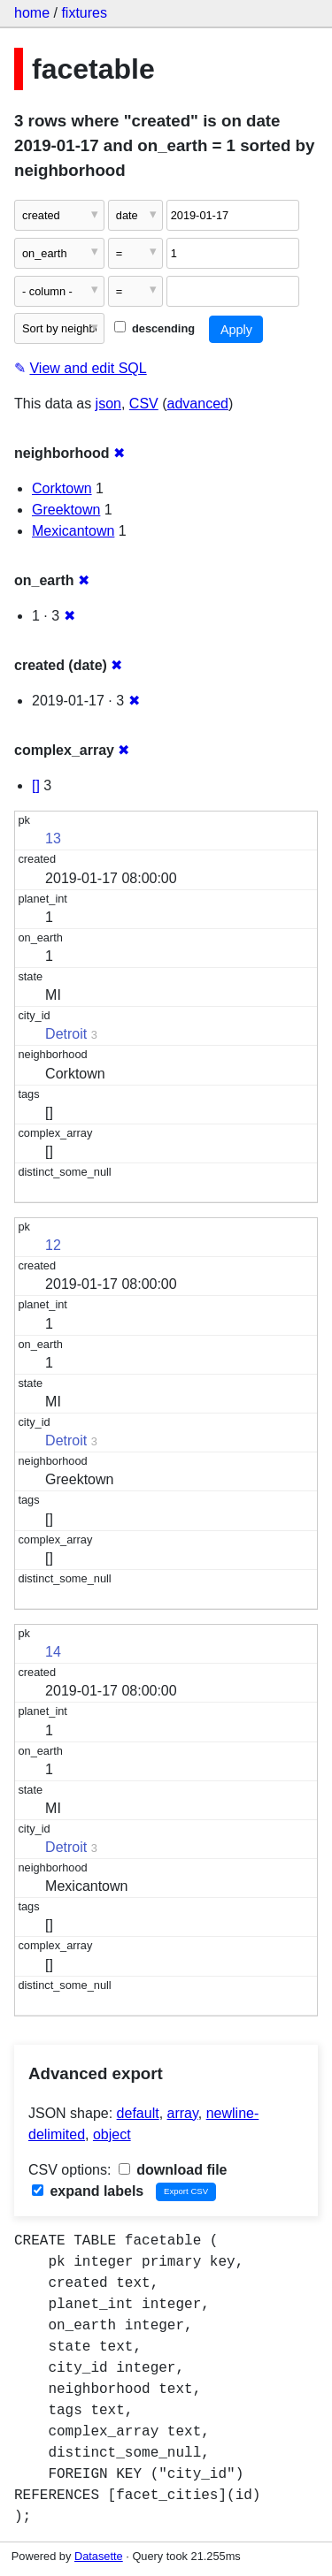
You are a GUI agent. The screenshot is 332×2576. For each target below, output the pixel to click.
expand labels (87, 2191)
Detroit (66, 1033)
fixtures (84, 12)
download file (173, 2169)
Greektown (66, 509)
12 (53, 1245)
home (32, 12)
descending (154, 328)
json (108, 403)
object (112, 2134)
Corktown (62, 488)
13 (53, 838)
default (138, 2113)
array (182, 2113)
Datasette (98, 2556)
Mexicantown (73, 530)
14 (53, 1651)
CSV (143, 403)
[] (36, 785)
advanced (197, 403)
